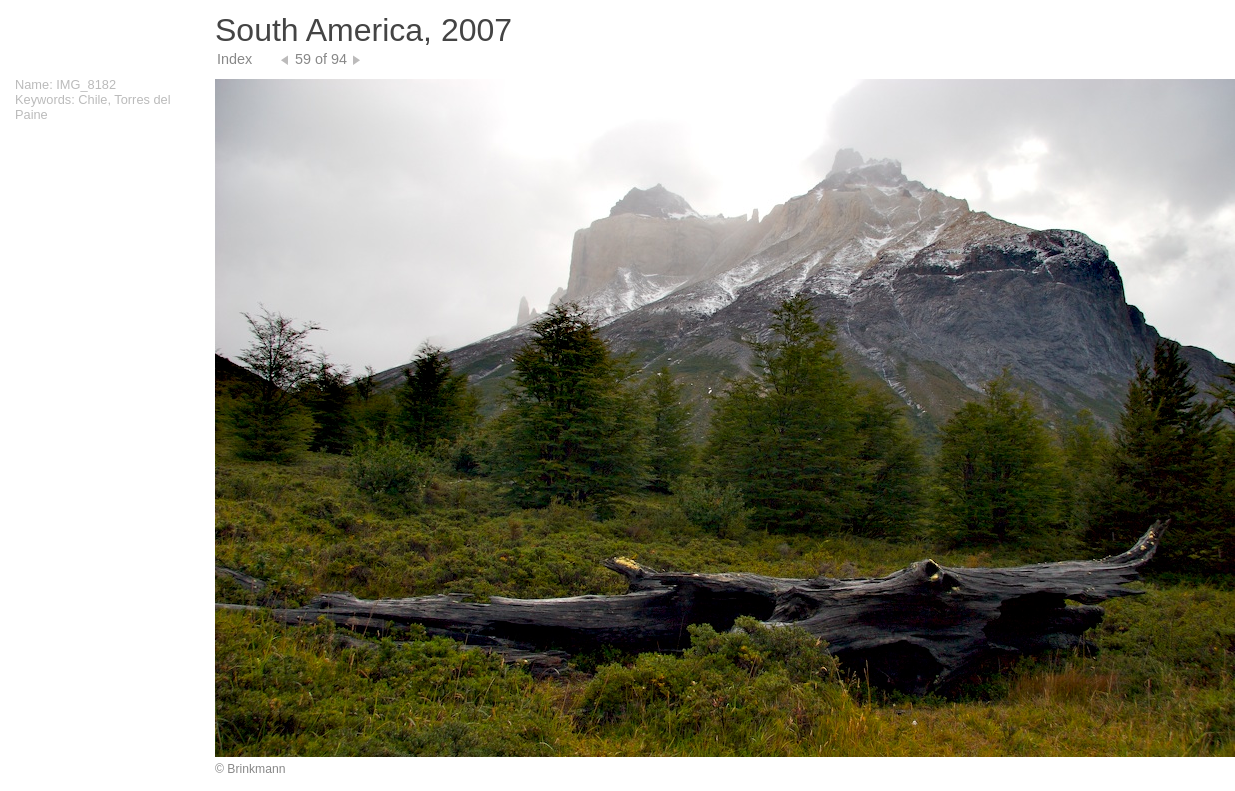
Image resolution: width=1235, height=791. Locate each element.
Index (234, 59)
